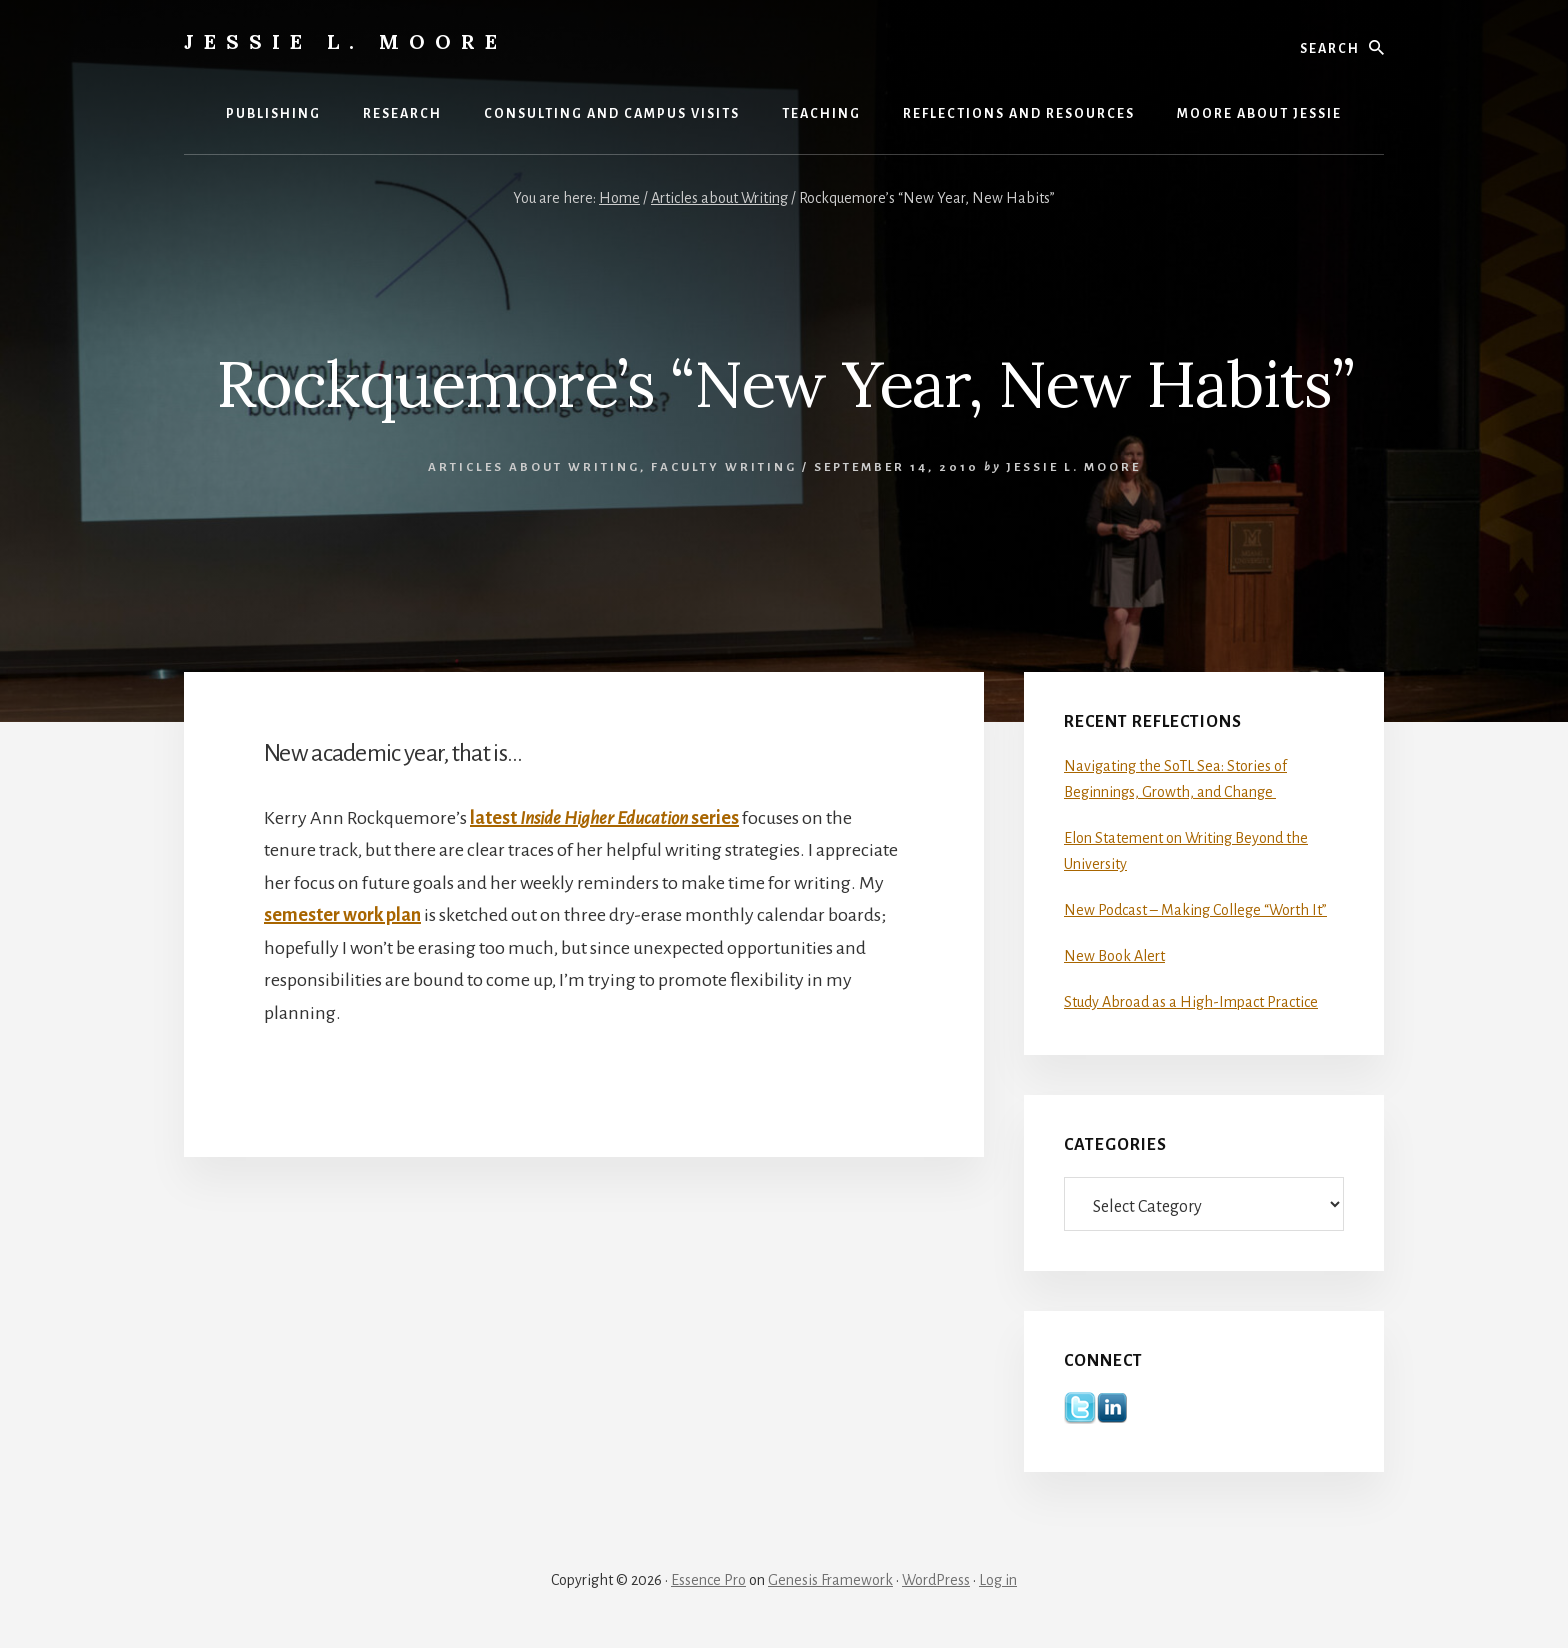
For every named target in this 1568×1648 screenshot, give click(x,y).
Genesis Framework (830, 1580)
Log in (998, 1580)
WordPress (936, 1580)
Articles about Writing (534, 467)
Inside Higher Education (604, 818)
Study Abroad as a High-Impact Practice (1191, 1002)
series (713, 818)
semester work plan (342, 915)
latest (495, 818)
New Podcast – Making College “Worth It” (1195, 910)
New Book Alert (1114, 956)
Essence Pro (708, 1580)
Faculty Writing (724, 467)
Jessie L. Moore (345, 41)
